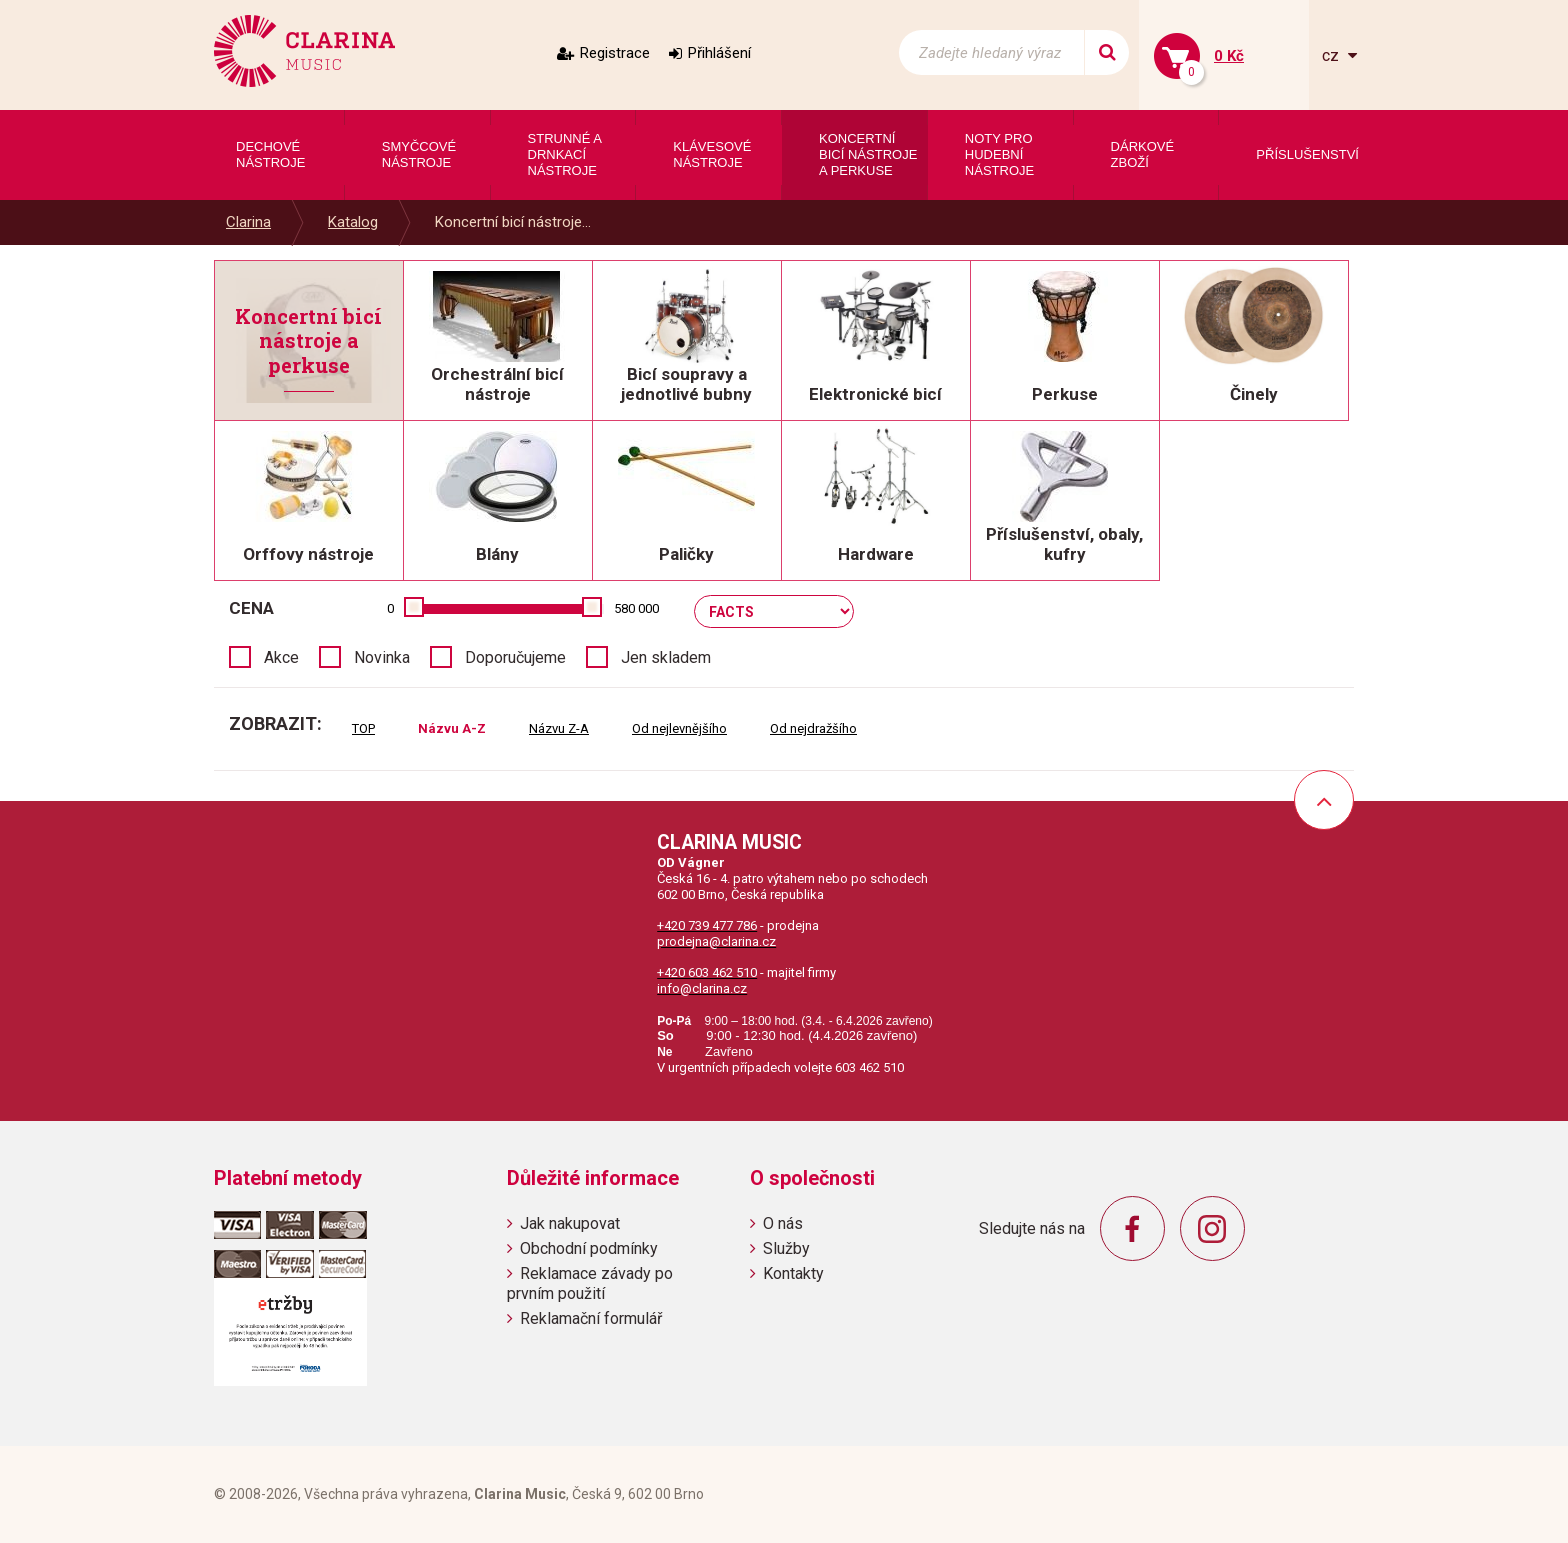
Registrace (615, 53)
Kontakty (793, 1273)
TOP (363, 728)
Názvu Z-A (559, 728)
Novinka (382, 657)
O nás (783, 1223)
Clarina (248, 222)
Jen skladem (666, 657)
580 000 (636, 608)
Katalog (353, 222)
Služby (786, 1248)
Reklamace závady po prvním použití (590, 1283)
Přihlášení (719, 53)
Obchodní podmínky (589, 1248)
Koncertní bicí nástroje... (513, 222)
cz (1332, 55)
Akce (281, 657)
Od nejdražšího (813, 728)
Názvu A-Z (452, 728)
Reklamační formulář (591, 1318)
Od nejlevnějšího (679, 728)
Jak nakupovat (570, 1223)
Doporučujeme (515, 657)
